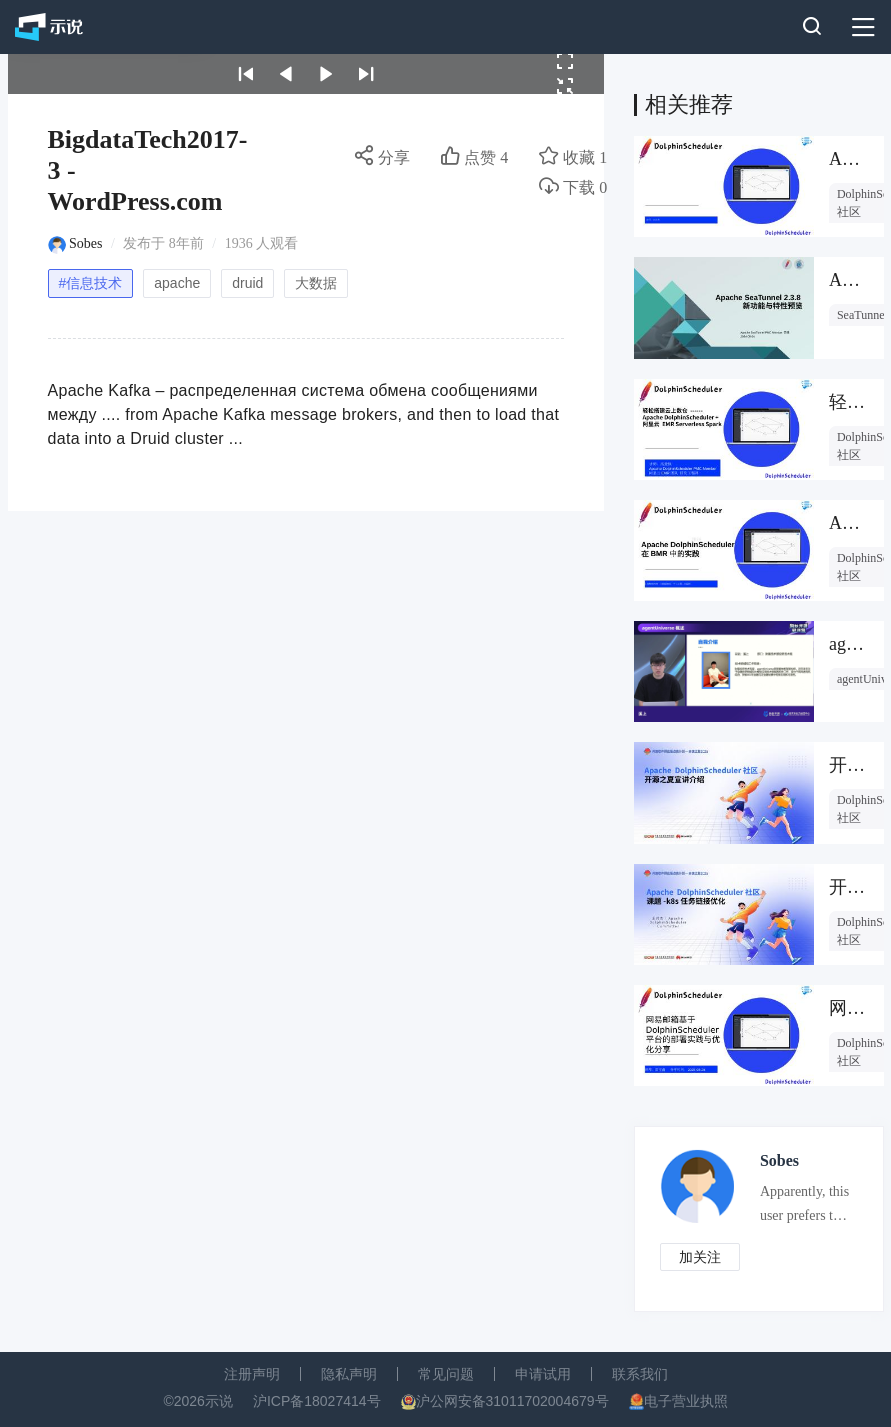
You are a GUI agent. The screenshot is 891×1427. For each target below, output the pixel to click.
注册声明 (252, 1374)
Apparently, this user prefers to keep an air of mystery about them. (804, 1208)
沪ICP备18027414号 (317, 1401)
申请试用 (543, 1374)
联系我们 (640, 1374)
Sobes (85, 243)
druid (247, 283)
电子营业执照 (686, 1401)
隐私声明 (349, 1374)
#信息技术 (91, 283)
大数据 (316, 283)
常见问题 (446, 1374)
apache (177, 283)
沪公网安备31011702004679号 (512, 1401)
